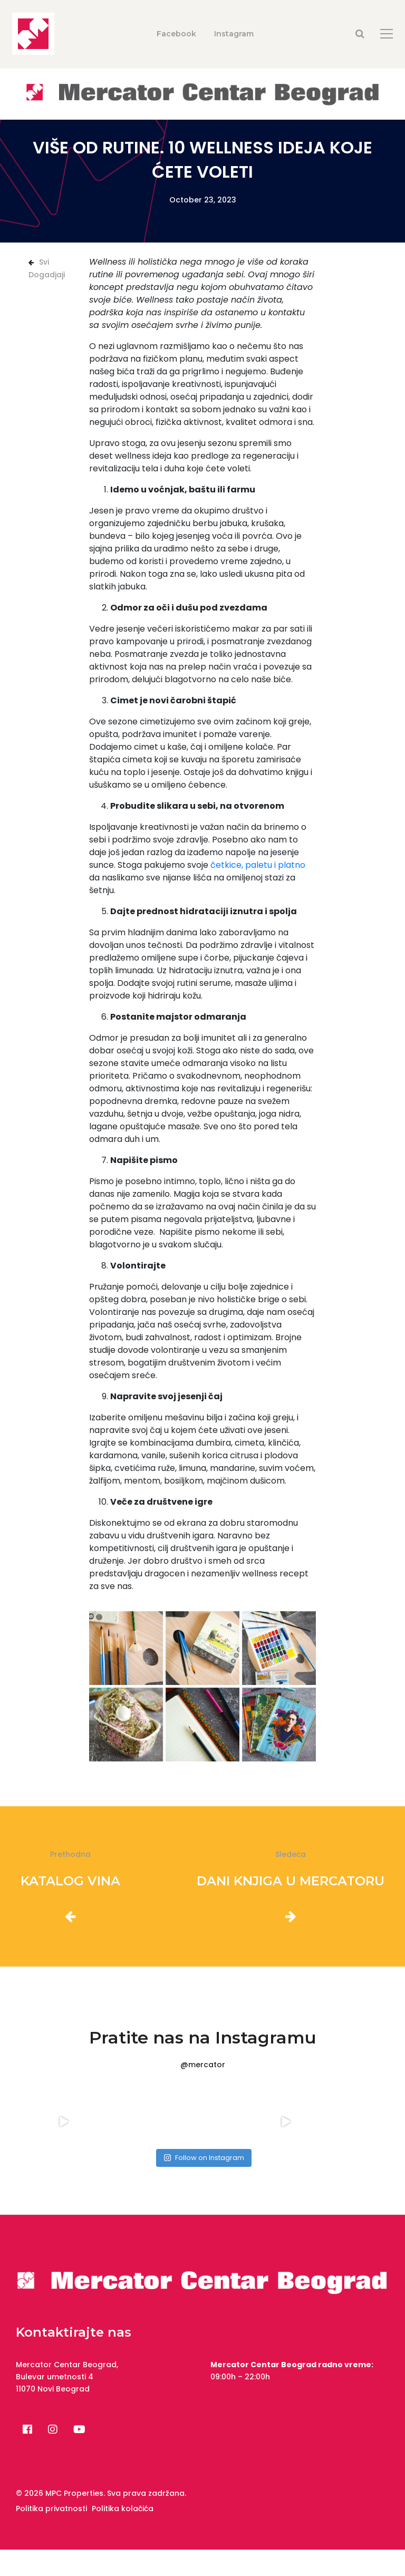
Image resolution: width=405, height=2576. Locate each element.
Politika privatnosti (51, 2508)
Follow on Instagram (203, 2158)
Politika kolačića (122, 2508)
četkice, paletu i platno (257, 865)
